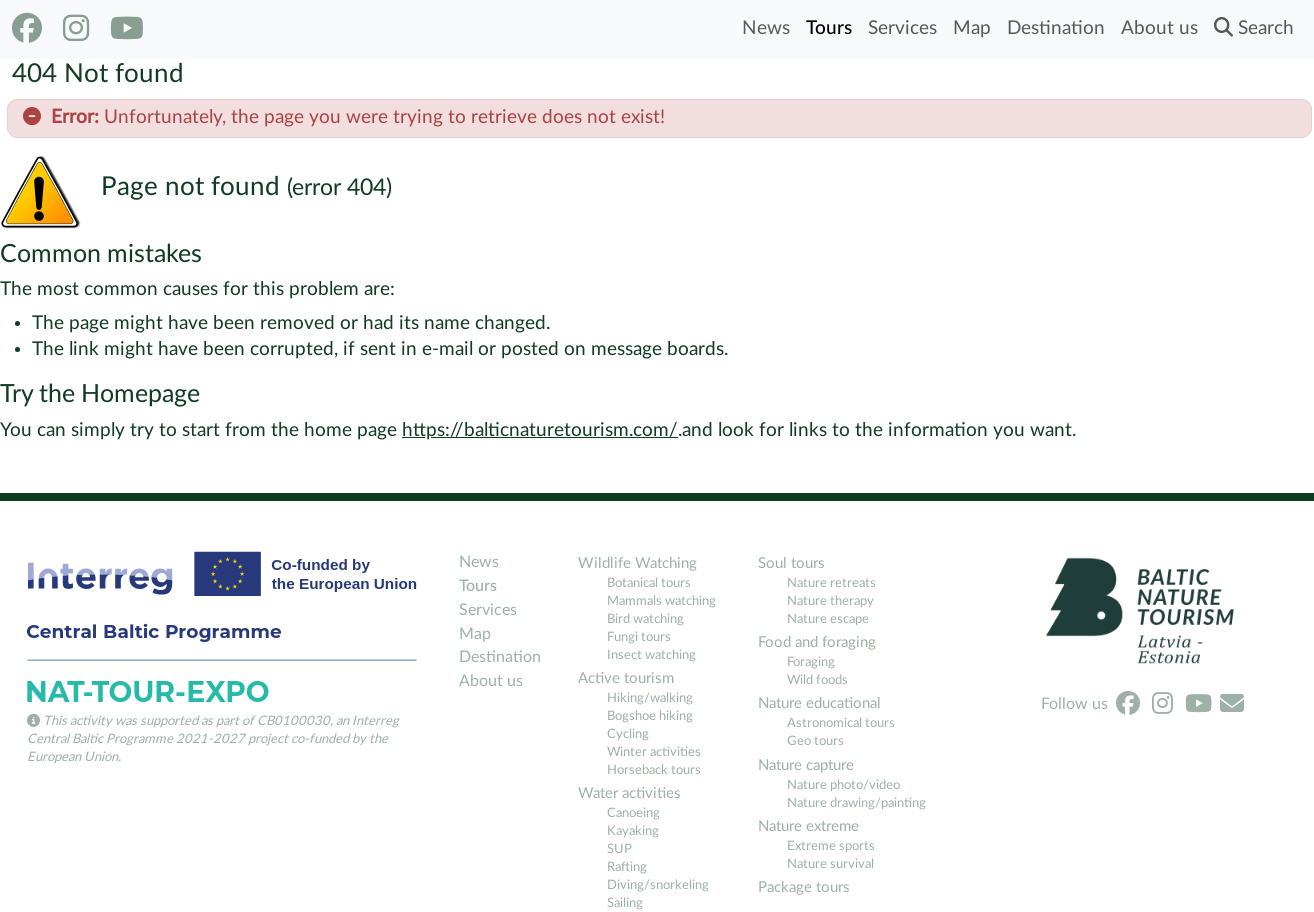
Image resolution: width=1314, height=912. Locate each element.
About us (1159, 28)
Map (972, 28)
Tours (829, 28)
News (766, 28)
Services (902, 28)
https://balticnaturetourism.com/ (540, 430)
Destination (1056, 28)
